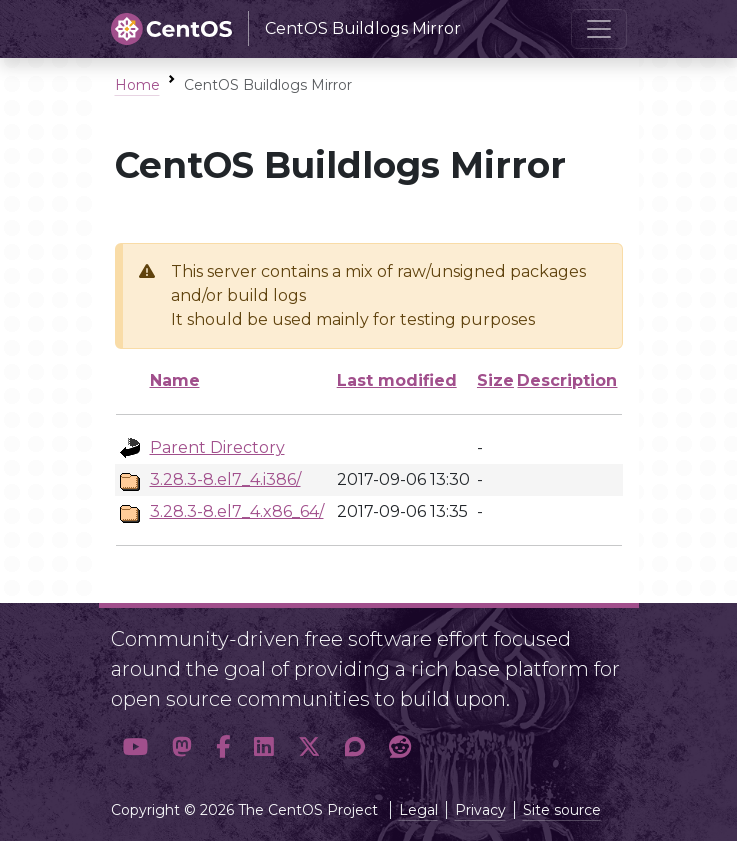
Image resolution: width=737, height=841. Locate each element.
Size (495, 380)
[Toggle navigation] (599, 29)
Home (137, 85)
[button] (135, 747)
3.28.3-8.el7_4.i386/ (225, 479)
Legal (418, 810)
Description (567, 380)
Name (175, 380)
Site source (562, 810)
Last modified (397, 380)
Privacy (480, 810)
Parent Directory (217, 447)
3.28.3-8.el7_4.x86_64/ (237, 511)
